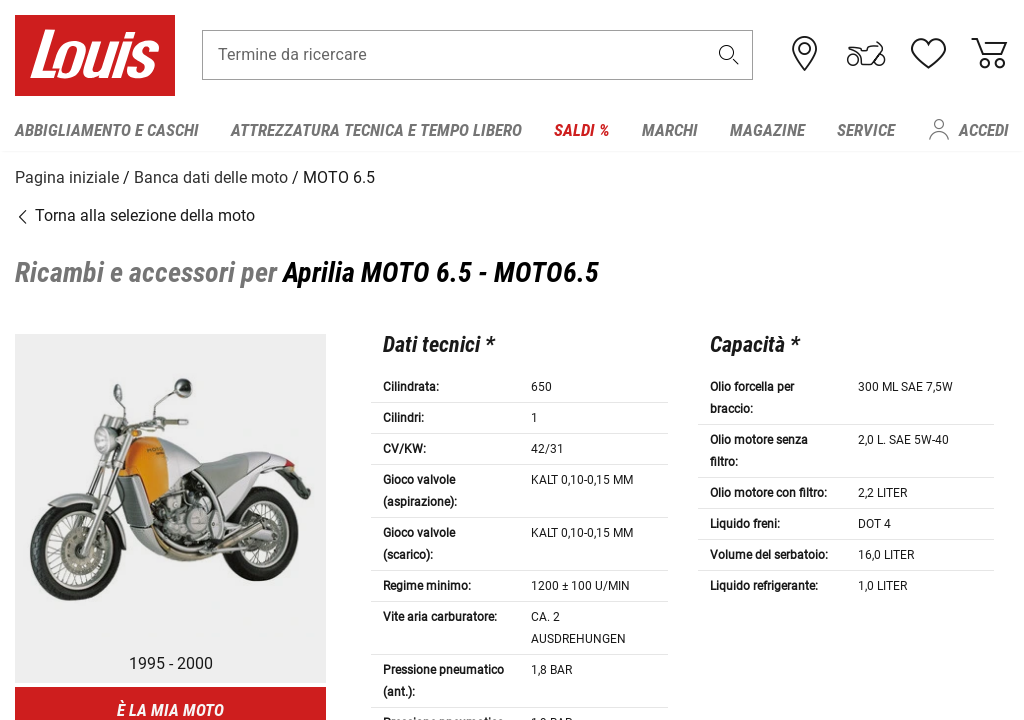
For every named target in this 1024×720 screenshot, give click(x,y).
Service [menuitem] (866, 130)
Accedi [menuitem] (984, 130)
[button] (729, 56)
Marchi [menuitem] (670, 130)
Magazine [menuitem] (767, 130)
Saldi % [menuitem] (582, 130)
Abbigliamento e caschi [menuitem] (107, 130)
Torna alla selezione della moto (135, 214)
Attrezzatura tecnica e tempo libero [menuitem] (376, 130)
